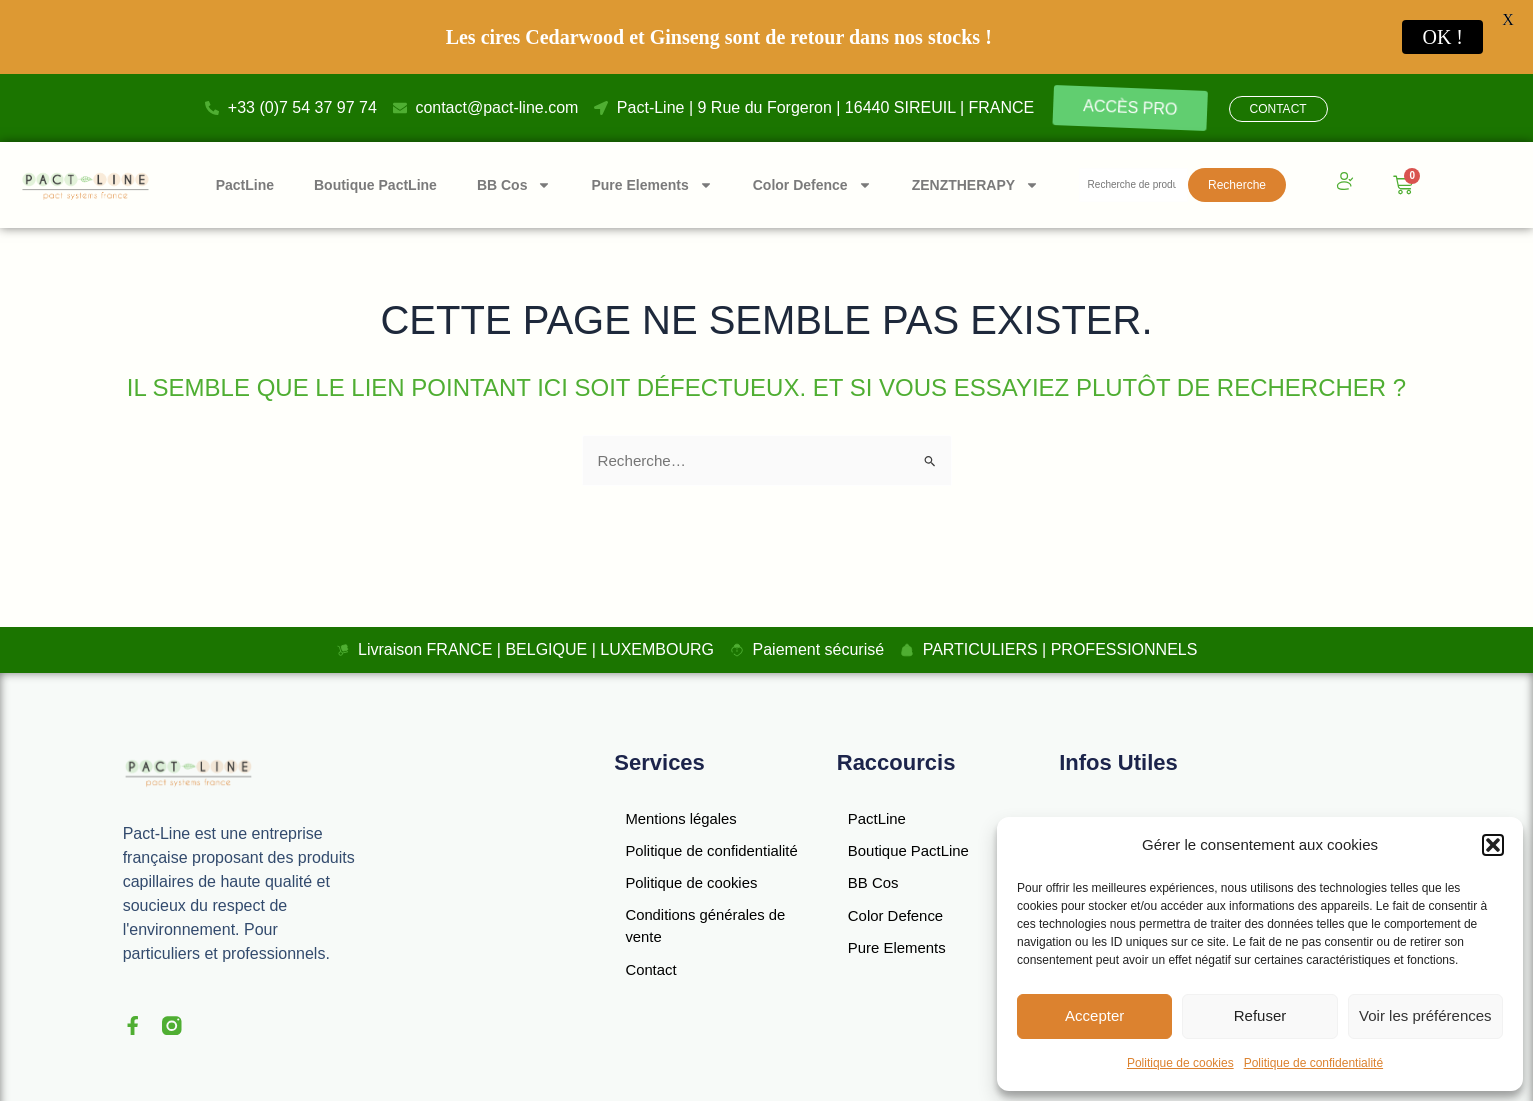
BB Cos (514, 185)
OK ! (1442, 37)
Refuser (1260, 1015)
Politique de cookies (1180, 1063)
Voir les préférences (1425, 1015)
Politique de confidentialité (1313, 1063)
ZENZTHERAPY (975, 185)
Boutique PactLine (375, 185)
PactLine (245, 185)
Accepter (1094, 1015)
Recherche (1237, 185)
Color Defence (812, 185)
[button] (1493, 845)
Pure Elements (651, 185)
